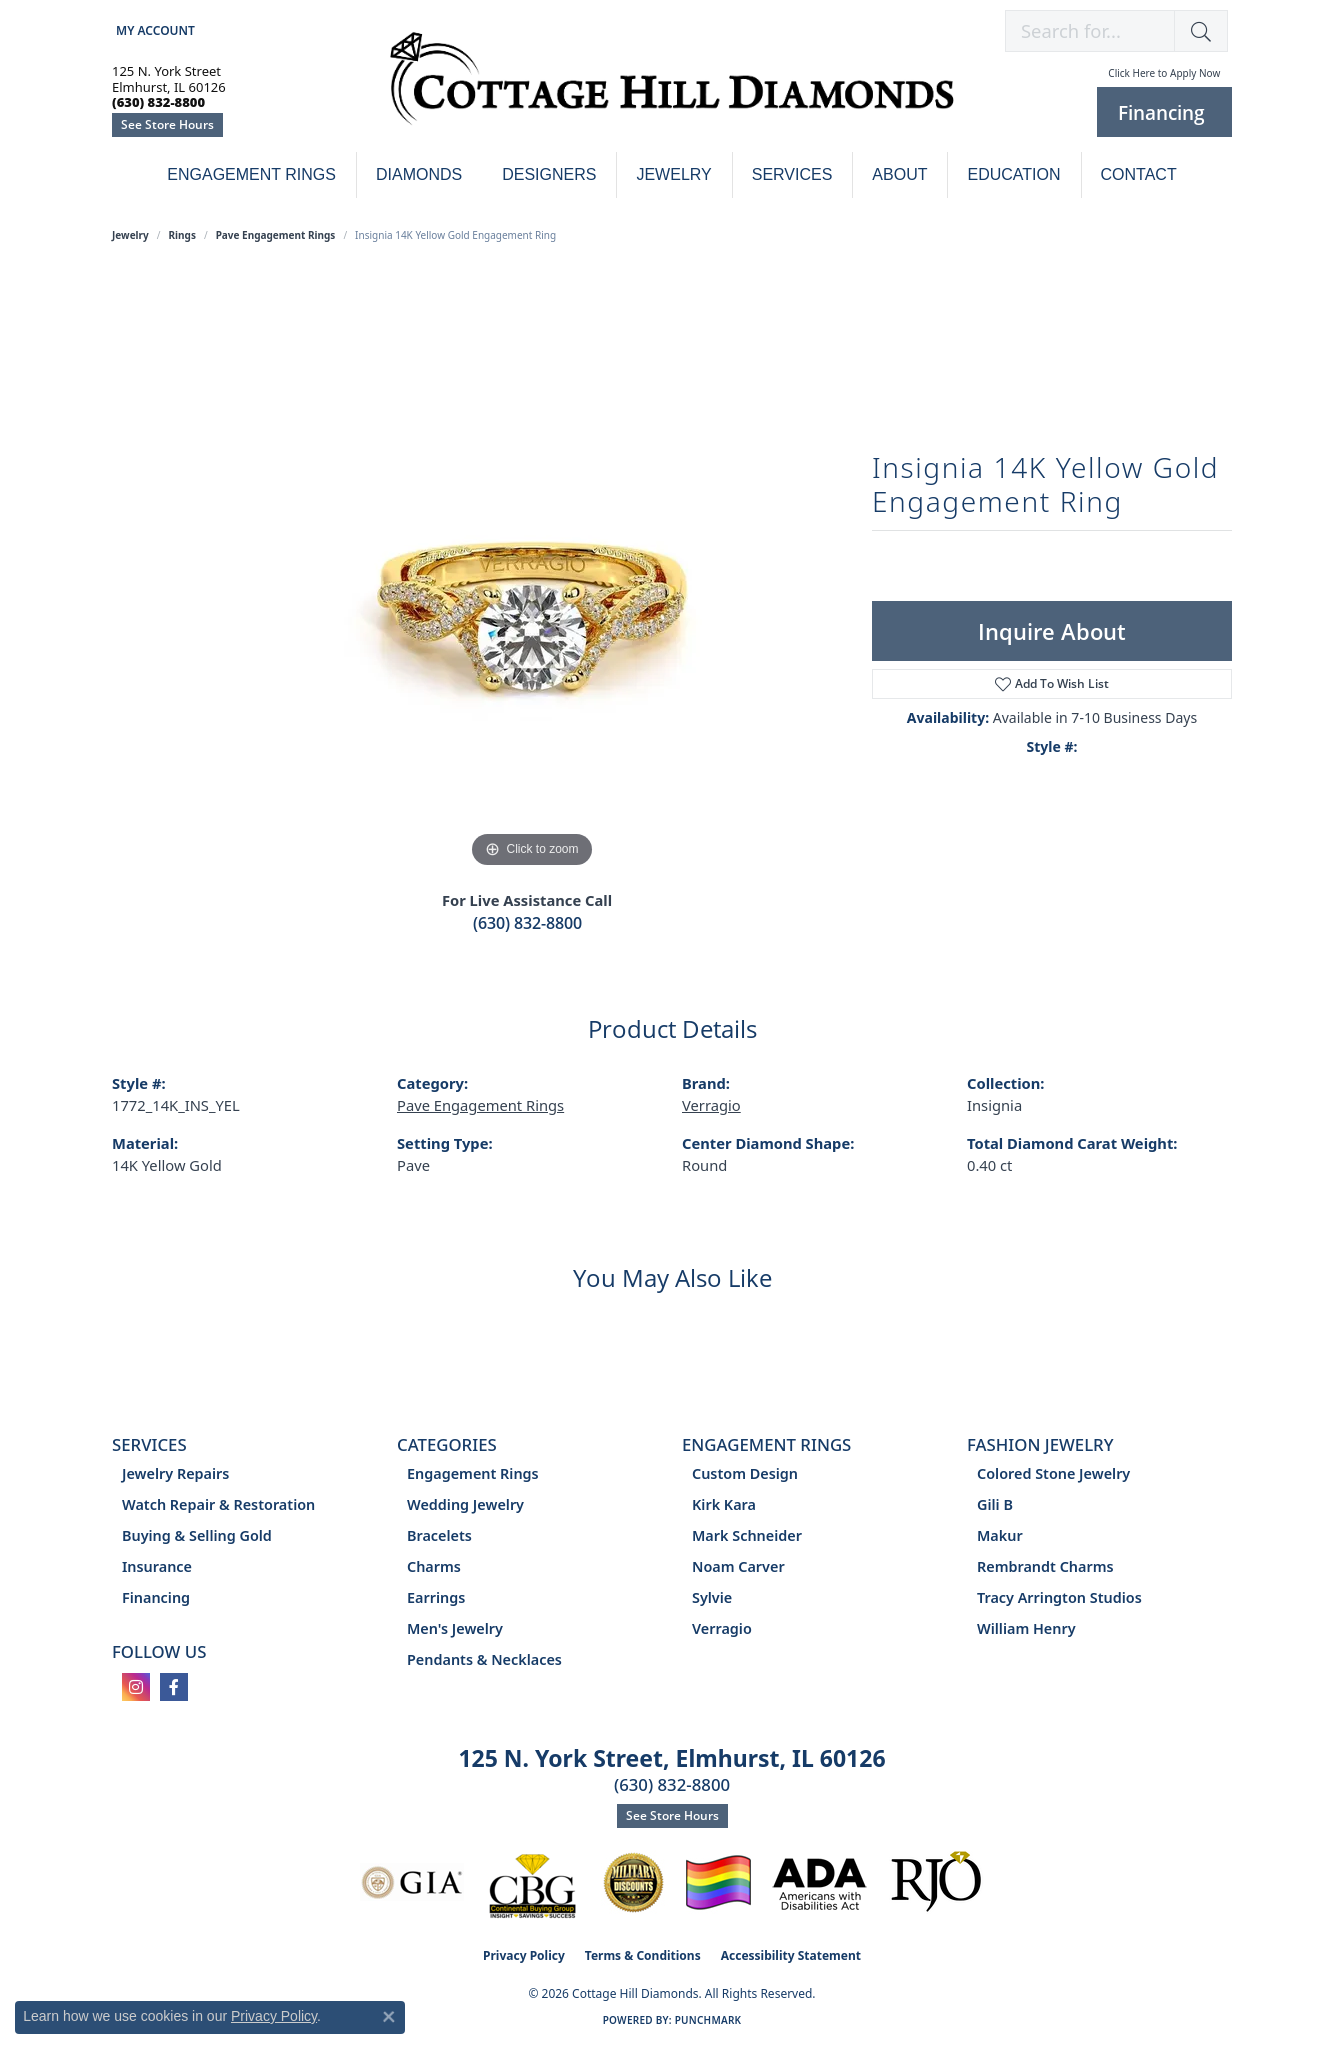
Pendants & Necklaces (484, 1659)
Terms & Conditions (643, 1955)
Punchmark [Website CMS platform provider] (708, 2020)
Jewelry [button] (673, 174)
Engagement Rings (251, 174)
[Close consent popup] (389, 2017)
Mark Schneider (747, 1535)
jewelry (130, 235)
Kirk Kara (724, 1504)
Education (1013, 174)
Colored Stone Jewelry (1053, 1473)
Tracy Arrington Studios (1059, 1597)
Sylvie (712, 1597)
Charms (434, 1566)
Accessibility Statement (791, 1955)
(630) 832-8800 (527, 923)
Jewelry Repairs (175, 1473)
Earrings (436, 1597)
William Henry (1026, 1628)
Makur (1000, 1535)
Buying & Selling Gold (197, 1535)
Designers (549, 174)
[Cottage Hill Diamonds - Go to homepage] (671, 89)
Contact (1139, 174)
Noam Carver (738, 1566)
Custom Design (745, 1473)
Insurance (157, 1566)
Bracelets (439, 1535)
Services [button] (792, 174)
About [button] (899, 174)
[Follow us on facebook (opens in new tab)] (174, 1687)
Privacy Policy (524, 1955)
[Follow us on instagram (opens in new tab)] (136, 1687)
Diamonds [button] (419, 174)
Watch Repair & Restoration (218, 1504)
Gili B (995, 1504)
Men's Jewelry (455, 1628)
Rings (182, 235)
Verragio (711, 1105)
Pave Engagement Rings (276, 235)
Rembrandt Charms (1045, 1566)
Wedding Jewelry (465, 1504)
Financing (156, 1597)
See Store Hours (167, 124)
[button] (153, 30)
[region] (532, 573)
